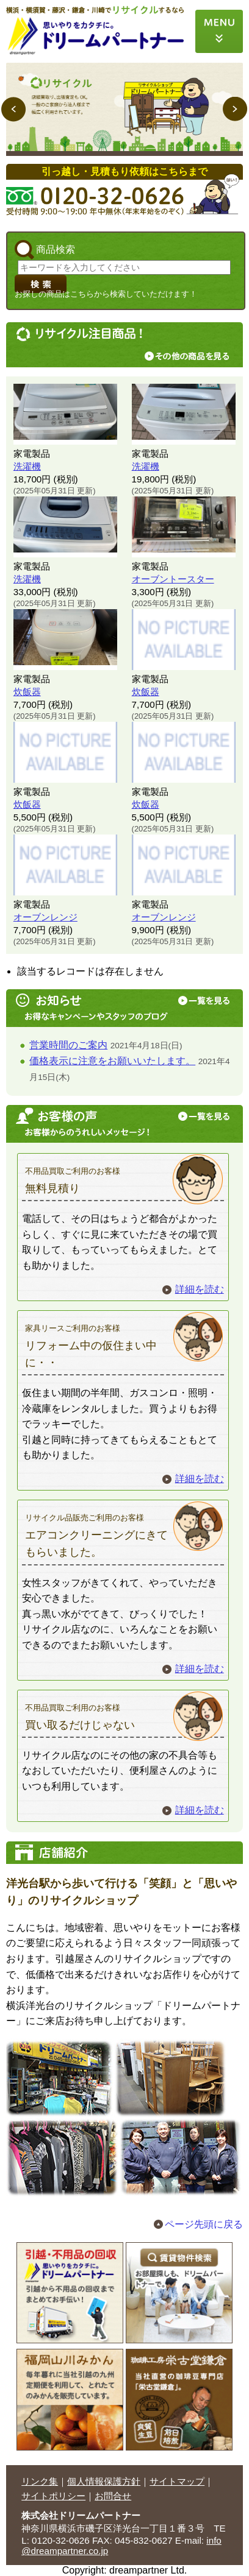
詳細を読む (199, 1289)
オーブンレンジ (45, 917)
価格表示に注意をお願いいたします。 (112, 1061)
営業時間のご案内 (68, 1045)
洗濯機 (27, 466)
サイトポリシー (53, 2496)
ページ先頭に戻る (204, 2224)
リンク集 (39, 2481)
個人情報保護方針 (103, 2481)
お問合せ (113, 2496)
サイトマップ (177, 2481)
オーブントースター (173, 579)
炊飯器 (27, 691)
